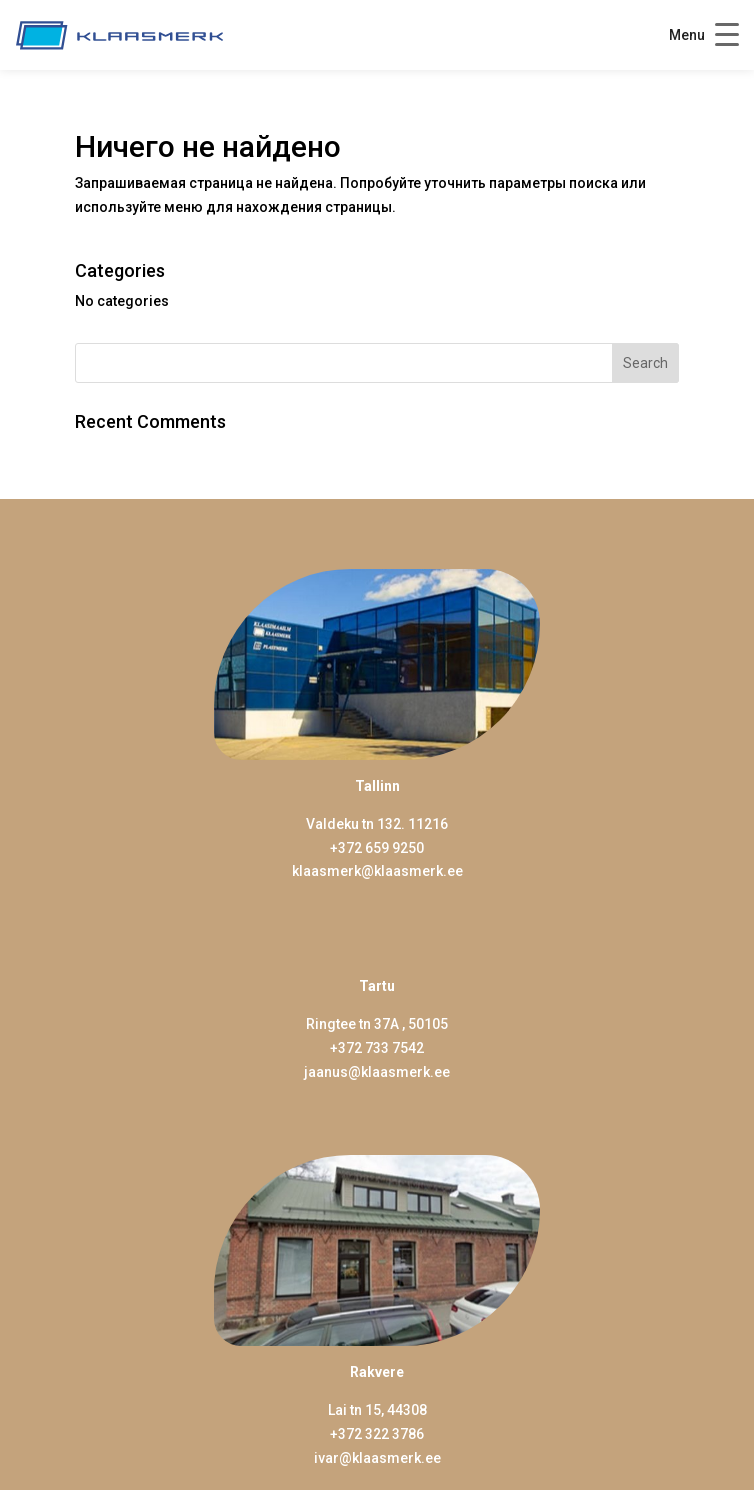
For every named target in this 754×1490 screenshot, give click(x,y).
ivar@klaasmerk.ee (377, 1458)
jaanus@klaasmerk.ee (377, 1072)
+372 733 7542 (377, 1048)
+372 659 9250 (377, 848)
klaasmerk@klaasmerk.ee (377, 871)
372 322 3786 (381, 1434)
